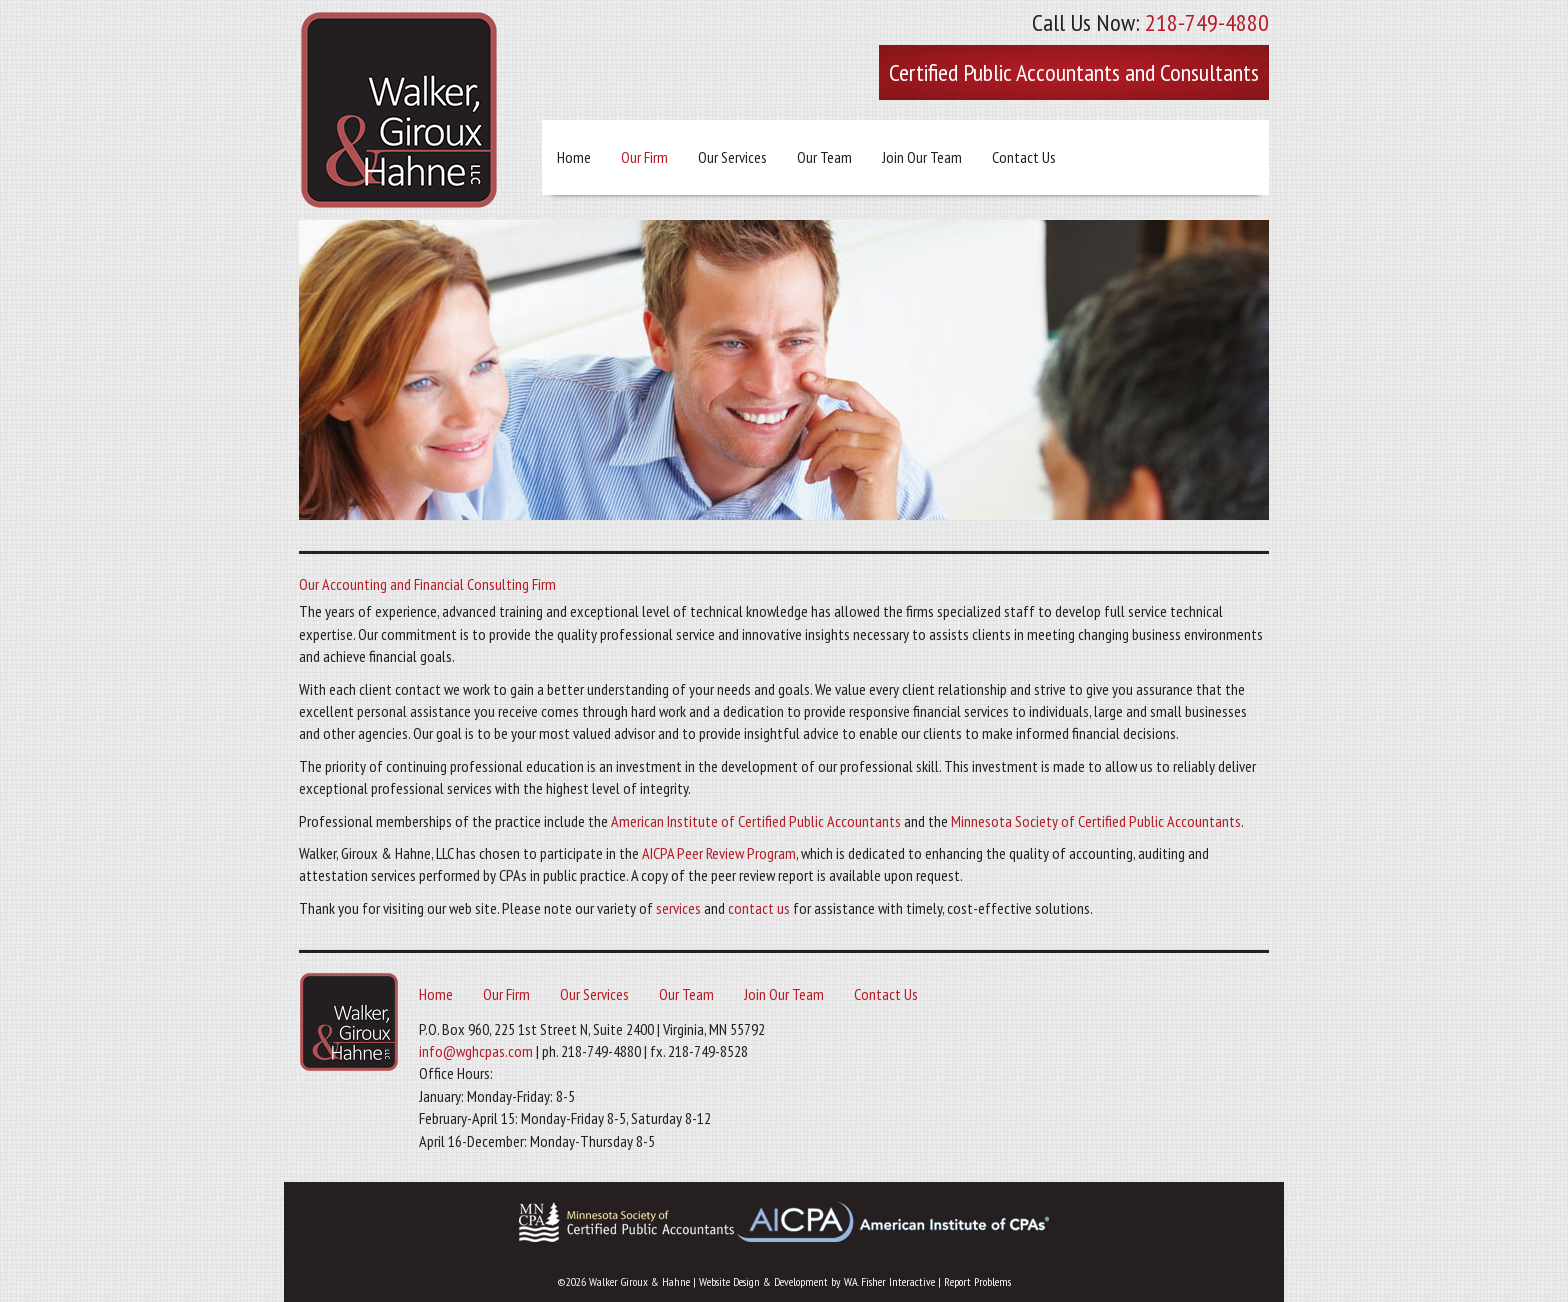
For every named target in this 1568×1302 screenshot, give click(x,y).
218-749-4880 (1207, 22)
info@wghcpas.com (476, 1051)
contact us (759, 908)
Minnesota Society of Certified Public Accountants (1096, 821)
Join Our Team (922, 157)
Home (574, 157)
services (678, 908)
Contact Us (1024, 157)
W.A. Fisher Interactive (889, 1281)
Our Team (824, 157)
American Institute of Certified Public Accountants (756, 821)
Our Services (732, 157)
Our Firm (644, 157)
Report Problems (977, 1281)
